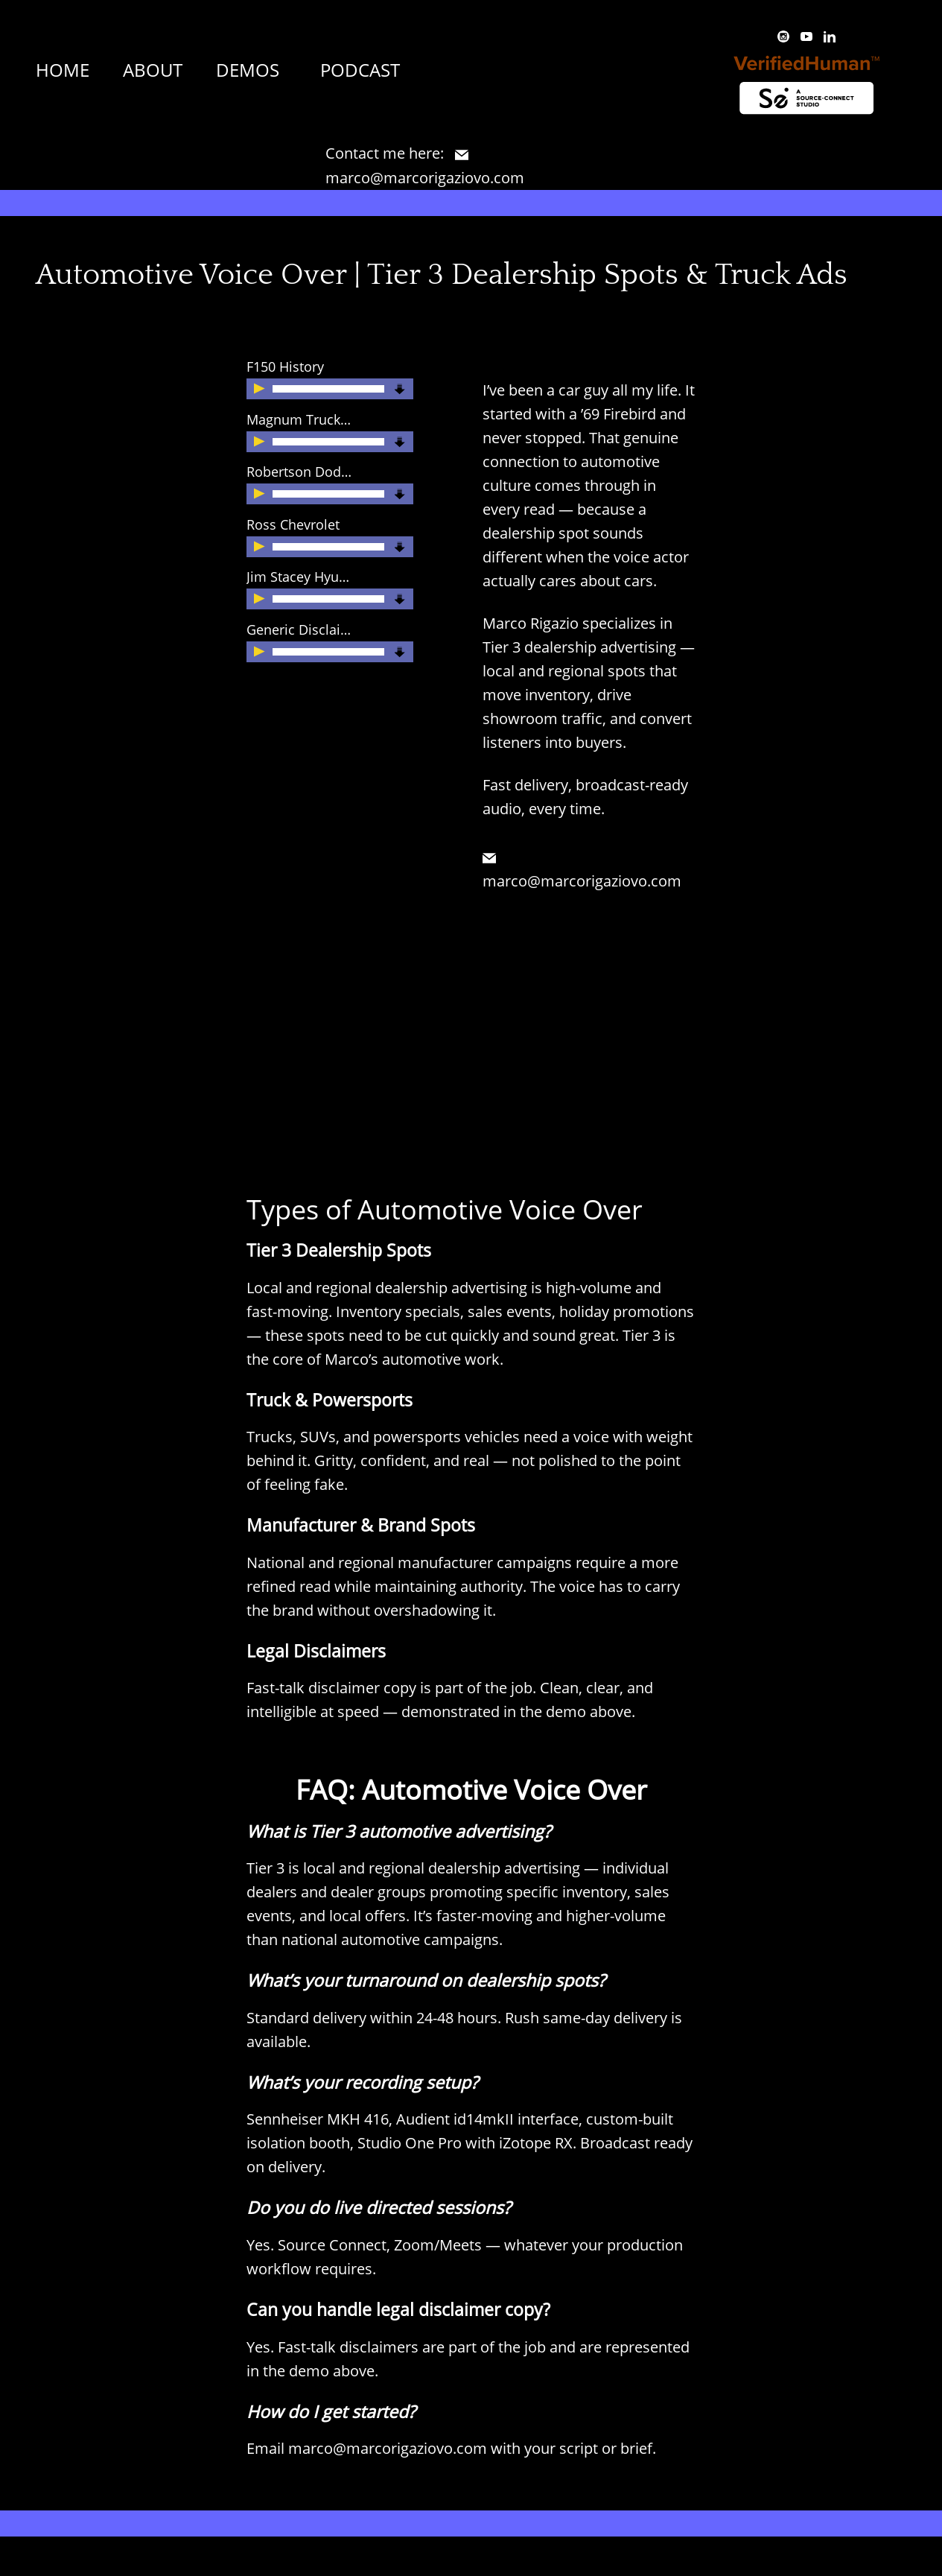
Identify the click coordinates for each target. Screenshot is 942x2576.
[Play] (261, 390)
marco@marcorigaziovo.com (387, 2448)
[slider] (328, 389)
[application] (322, 388)
